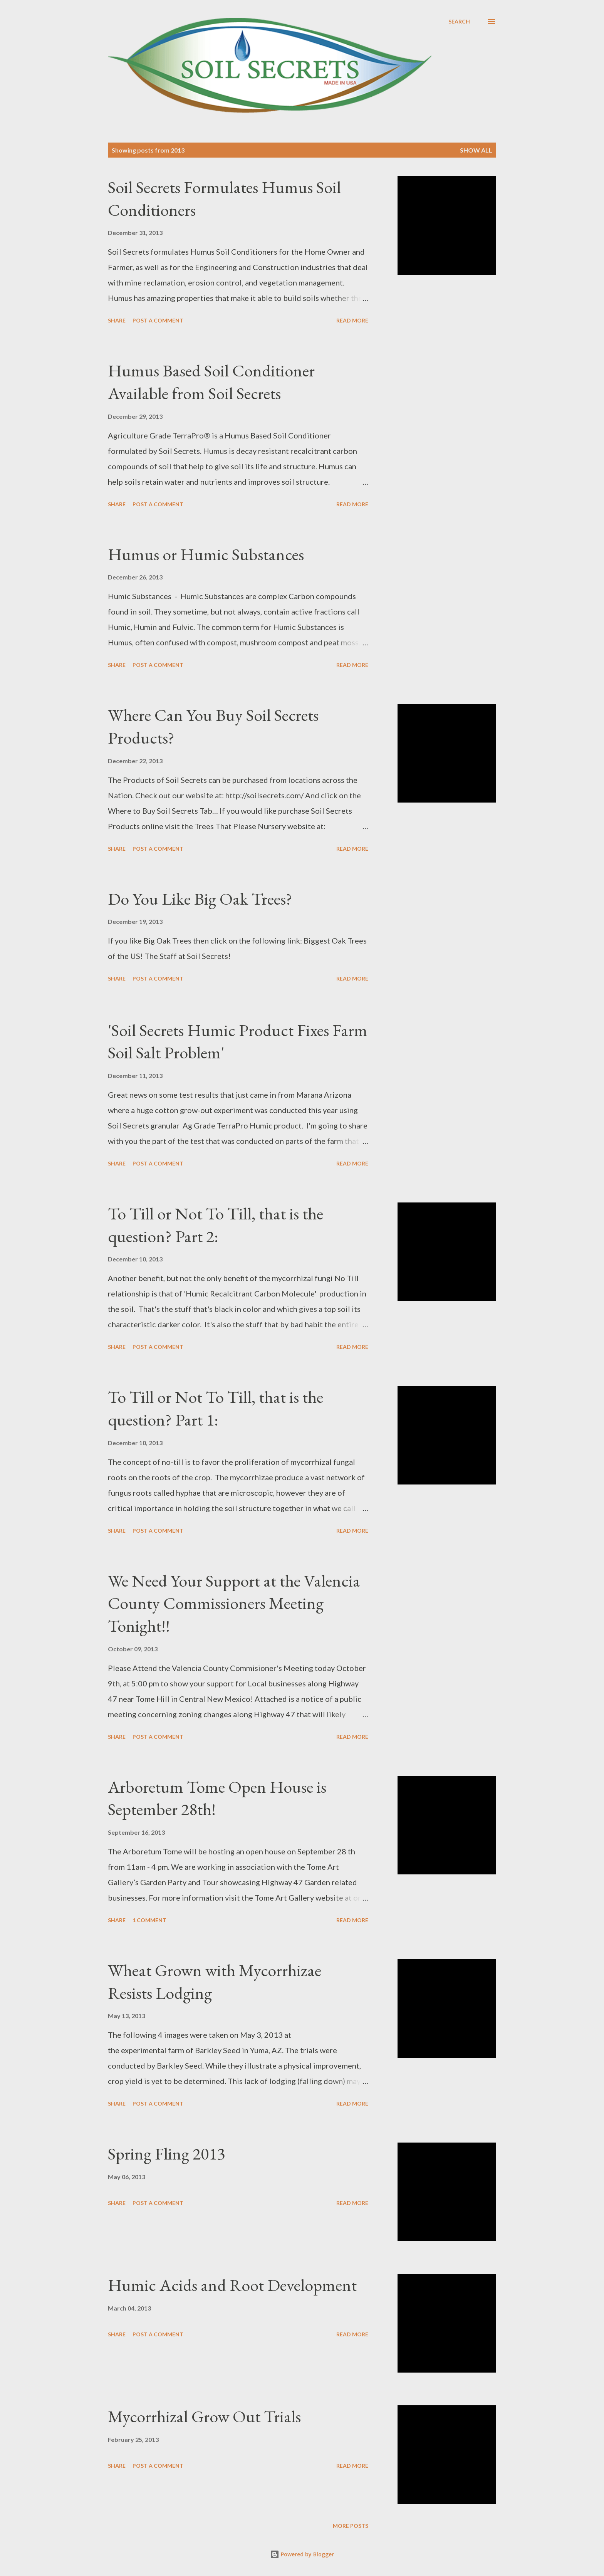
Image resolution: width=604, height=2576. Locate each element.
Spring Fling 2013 (166, 2154)
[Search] (459, 21)
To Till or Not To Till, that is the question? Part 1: (215, 1408)
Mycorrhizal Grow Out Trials (204, 2416)
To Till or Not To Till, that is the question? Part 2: (215, 1224)
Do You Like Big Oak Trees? (200, 899)
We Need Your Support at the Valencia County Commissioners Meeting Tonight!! (234, 1603)
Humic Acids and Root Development (232, 2285)
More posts (350, 2525)
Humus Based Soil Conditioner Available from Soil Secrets (211, 381)
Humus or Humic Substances (206, 554)
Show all (476, 150)
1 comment (149, 1920)
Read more (352, 320)
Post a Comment (158, 320)
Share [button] (117, 320)
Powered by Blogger (302, 2554)
